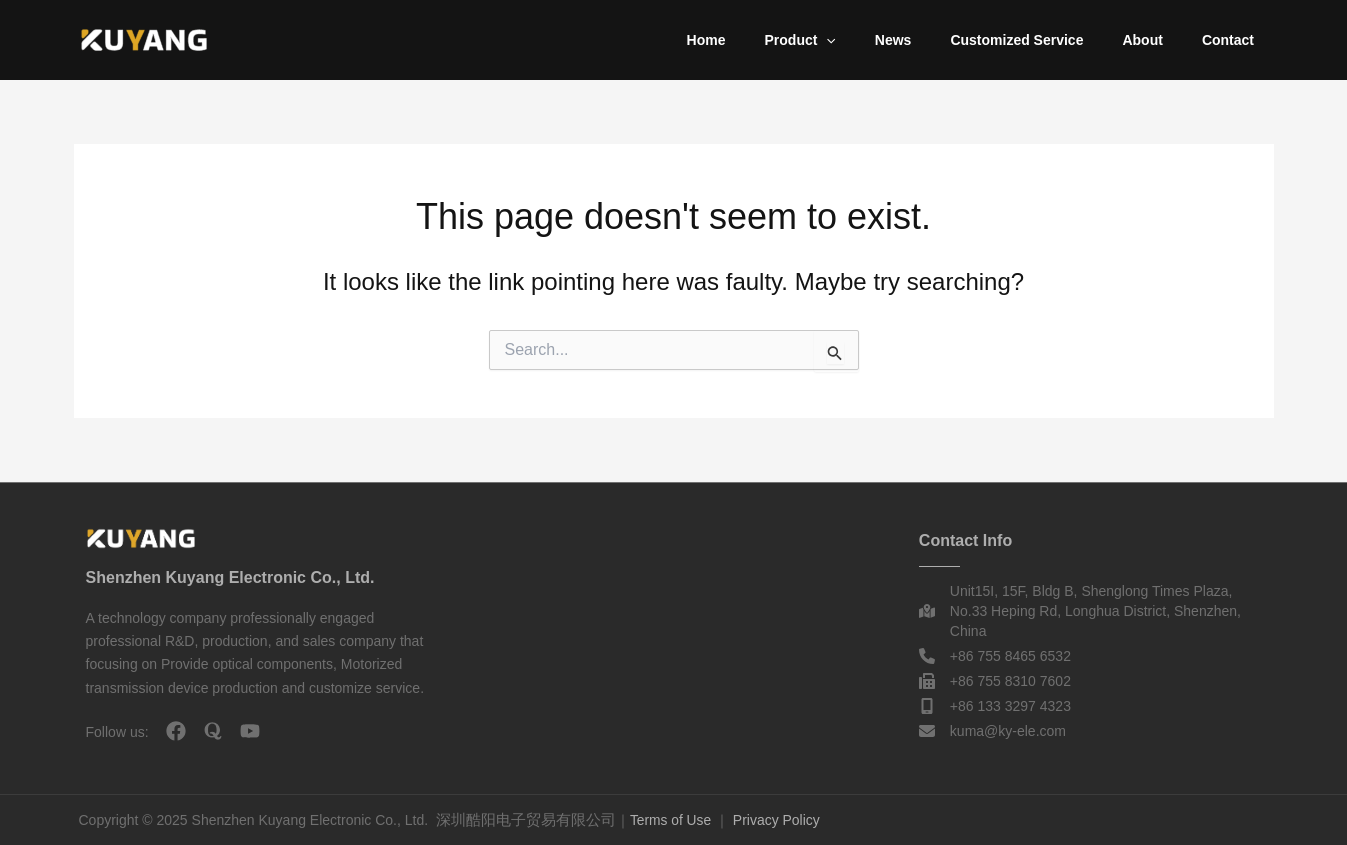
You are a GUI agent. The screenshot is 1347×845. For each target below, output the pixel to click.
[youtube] (250, 731)
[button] (876, 40)
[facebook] (176, 731)
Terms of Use (671, 820)
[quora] (213, 731)
